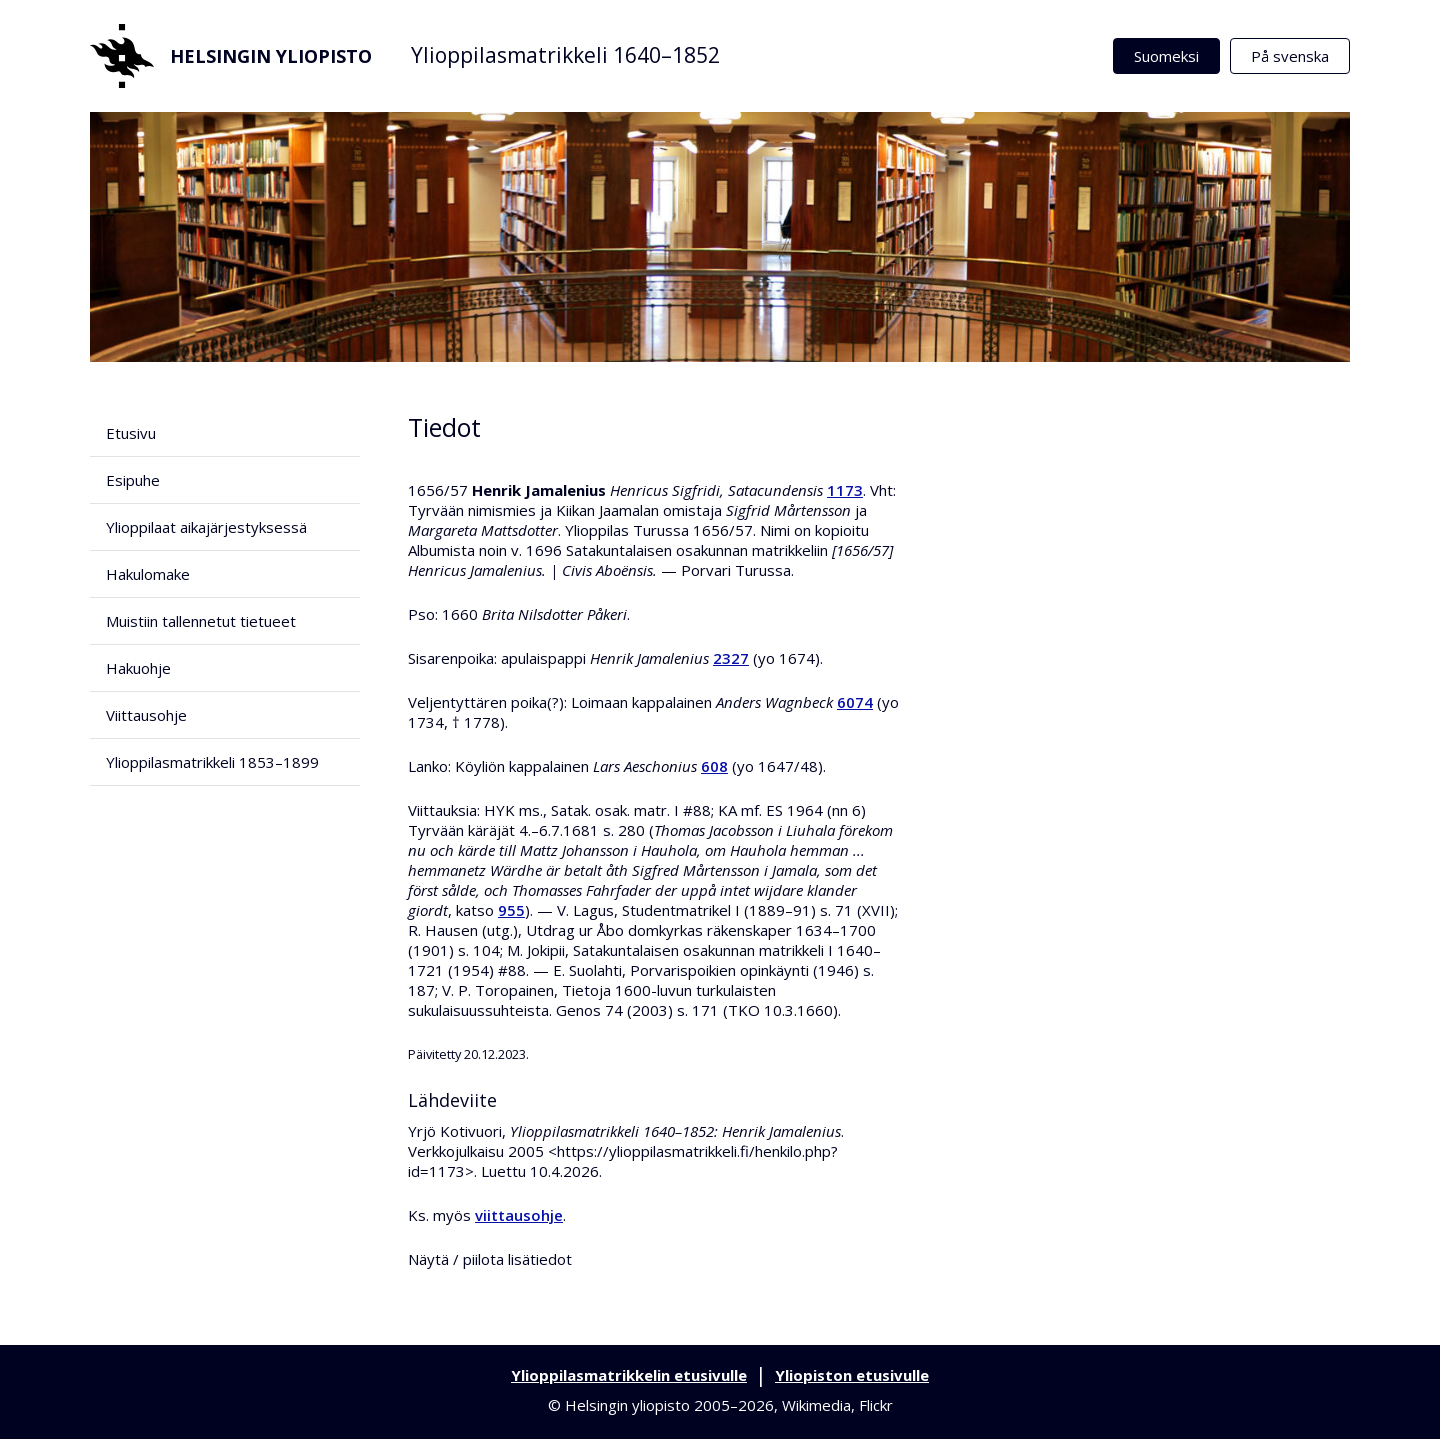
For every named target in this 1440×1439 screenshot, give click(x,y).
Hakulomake (148, 574)
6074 (855, 702)
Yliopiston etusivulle (852, 1375)
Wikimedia (816, 1405)
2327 (731, 658)
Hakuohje (138, 668)
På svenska (1290, 56)
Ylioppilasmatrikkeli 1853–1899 (212, 762)
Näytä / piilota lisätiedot (490, 1259)
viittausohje (519, 1215)
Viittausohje (146, 715)
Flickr (876, 1405)
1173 (845, 490)
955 (511, 910)
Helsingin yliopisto (231, 56)
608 (714, 766)
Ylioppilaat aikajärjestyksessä (206, 527)
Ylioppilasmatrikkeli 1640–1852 (565, 55)
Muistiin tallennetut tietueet (201, 621)
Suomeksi (1166, 56)
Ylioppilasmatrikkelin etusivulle (629, 1375)
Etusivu (131, 433)
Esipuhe (133, 480)
